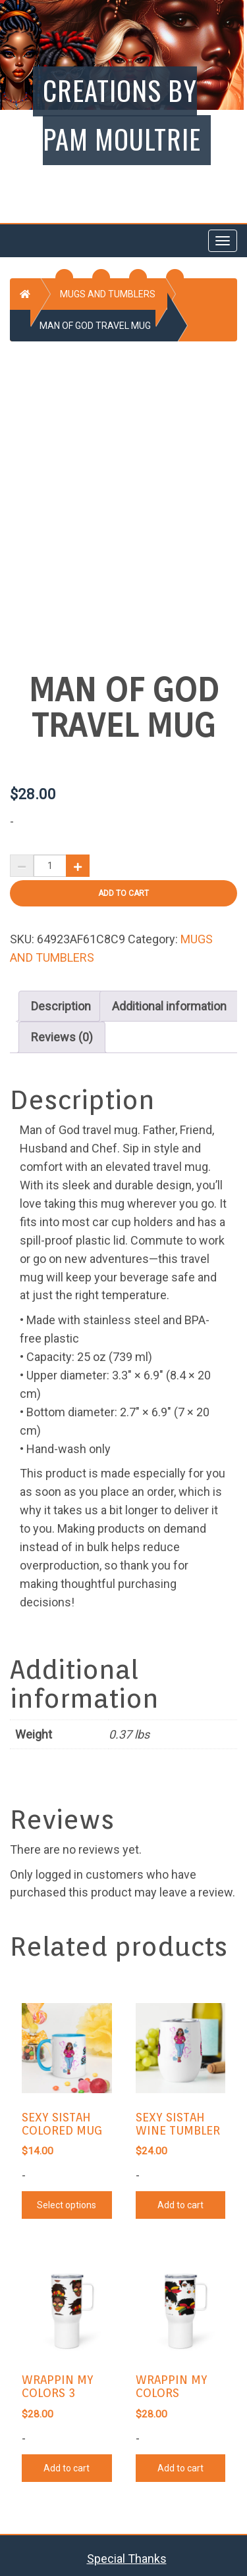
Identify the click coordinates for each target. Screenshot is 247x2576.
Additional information (169, 1001)
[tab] (60, 1001)
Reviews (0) (62, 1032)
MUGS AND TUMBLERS (107, 294)
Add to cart (123, 888)
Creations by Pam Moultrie (122, 114)
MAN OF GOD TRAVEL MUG (95, 325)
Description (61, 1001)
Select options (66, 2199)
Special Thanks (127, 2553)
